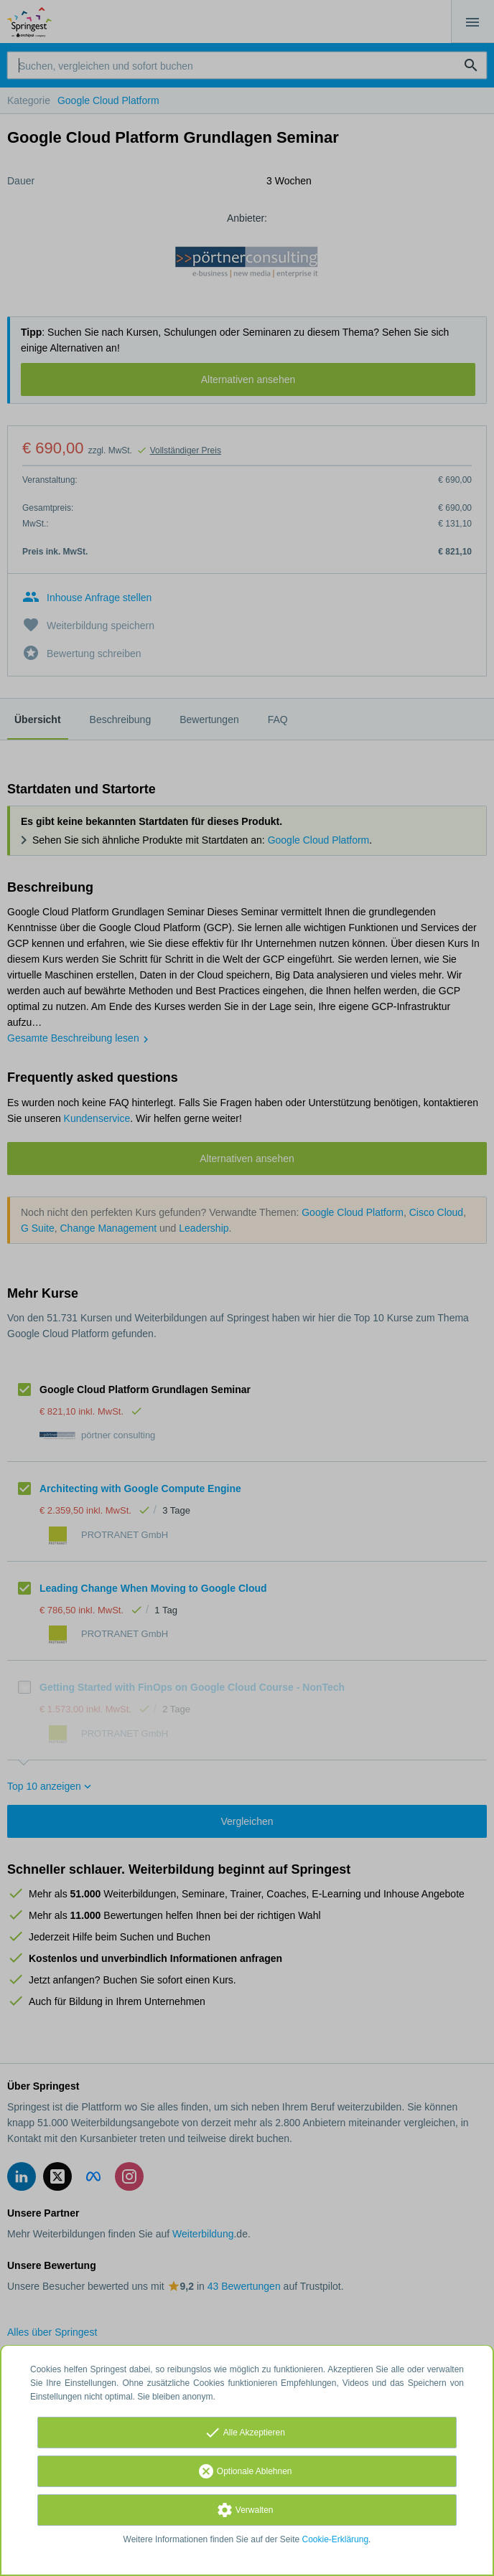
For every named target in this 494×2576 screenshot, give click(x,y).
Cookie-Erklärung (335, 2539)
